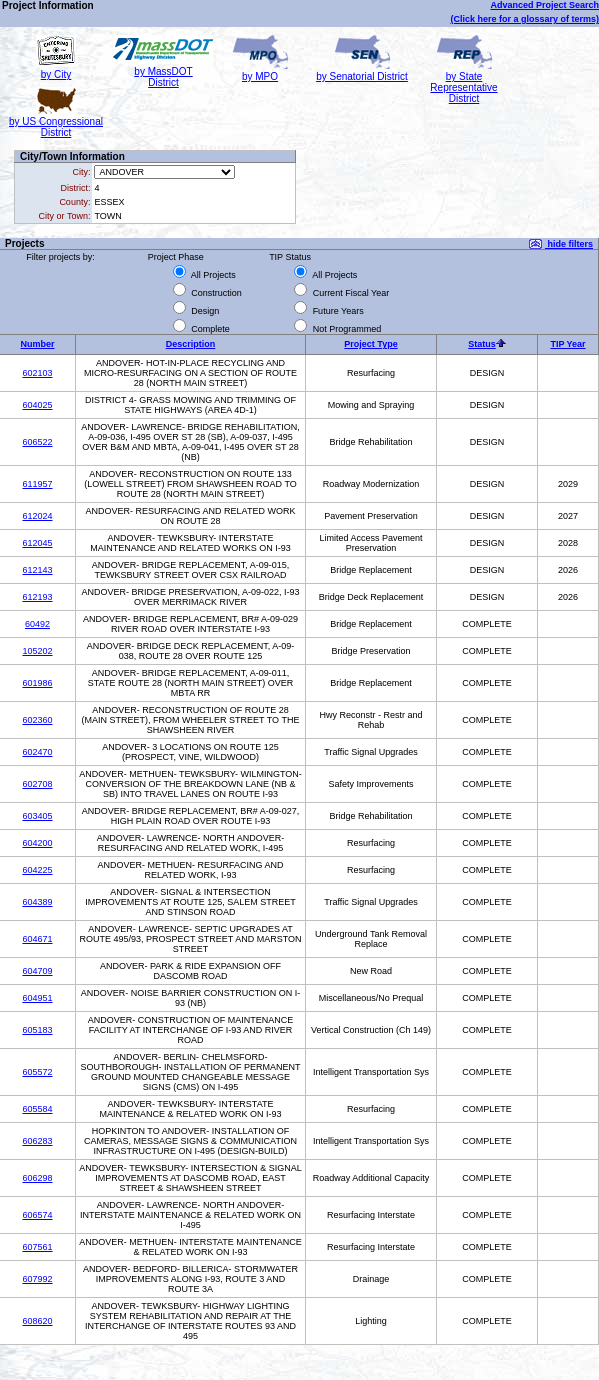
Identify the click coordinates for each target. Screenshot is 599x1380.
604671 (37, 939)
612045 (37, 543)
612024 (37, 516)
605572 (37, 1072)
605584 (37, 1109)
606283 (37, 1141)
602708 (37, 784)
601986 (37, 683)
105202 (37, 651)
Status (482, 344)
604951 (37, 998)
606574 (37, 1215)
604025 (37, 405)
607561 (37, 1247)
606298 (37, 1178)
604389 (37, 902)
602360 (37, 720)
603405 (37, 816)
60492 (37, 624)
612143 (37, 570)
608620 (37, 1321)
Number (37, 344)
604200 (37, 843)
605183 (37, 1030)
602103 (37, 373)
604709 (37, 971)
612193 (37, 597)
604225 (37, 870)
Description (191, 344)
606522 (37, 442)
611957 (37, 484)
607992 (37, 1279)
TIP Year (567, 344)
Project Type (370, 344)
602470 (37, 752)
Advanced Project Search (544, 5)
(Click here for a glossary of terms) (524, 19)
